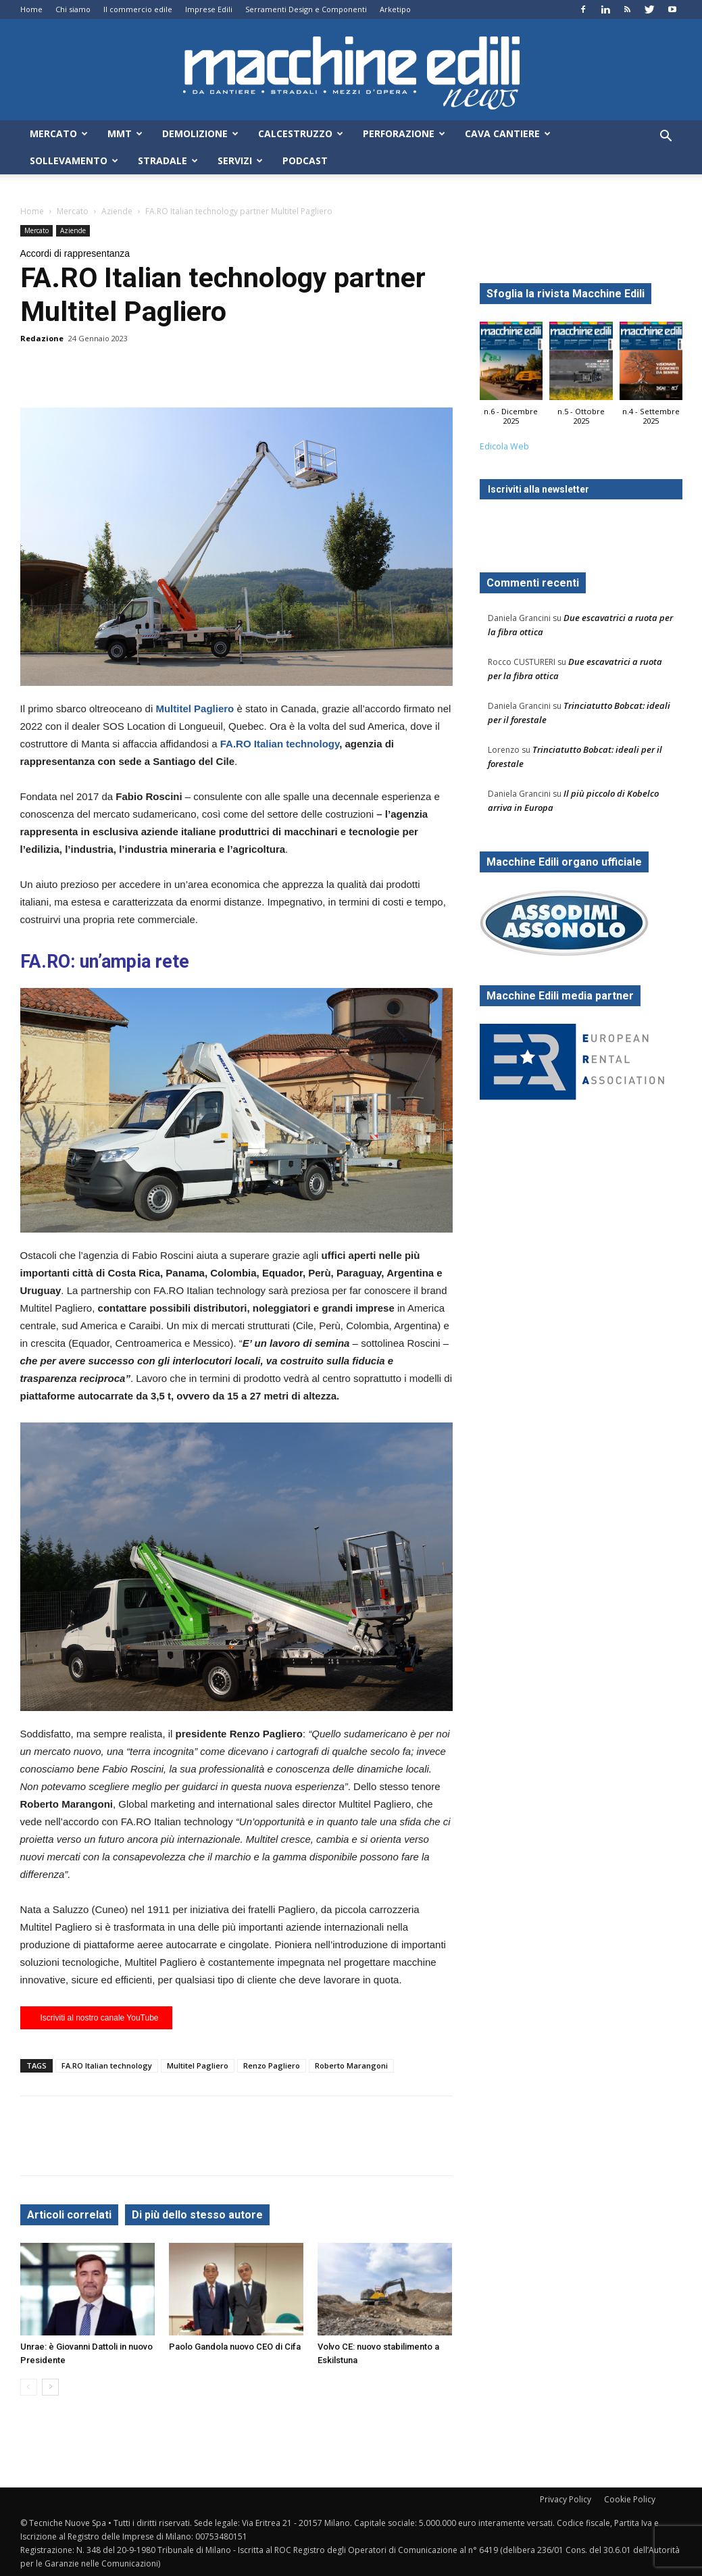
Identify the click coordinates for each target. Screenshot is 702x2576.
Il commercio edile (137, 9)
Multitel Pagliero (197, 2065)
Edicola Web (504, 446)
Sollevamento (74, 160)
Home (31, 9)
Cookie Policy (629, 2499)
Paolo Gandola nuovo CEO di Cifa (235, 2347)
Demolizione (200, 133)
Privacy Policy (565, 2499)
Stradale (168, 160)
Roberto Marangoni (351, 2065)
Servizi (240, 160)
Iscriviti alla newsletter (538, 489)
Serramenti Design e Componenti (306, 9)
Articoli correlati (69, 2214)
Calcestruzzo (300, 133)
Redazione (42, 338)
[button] (666, 137)
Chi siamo (73, 9)
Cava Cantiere (508, 133)
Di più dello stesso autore (197, 2214)
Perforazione (404, 133)
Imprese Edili (208, 9)
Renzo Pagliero (271, 2065)
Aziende (116, 211)
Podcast (305, 160)
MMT (125, 133)
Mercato (59, 133)
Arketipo (395, 9)
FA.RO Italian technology (279, 743)
